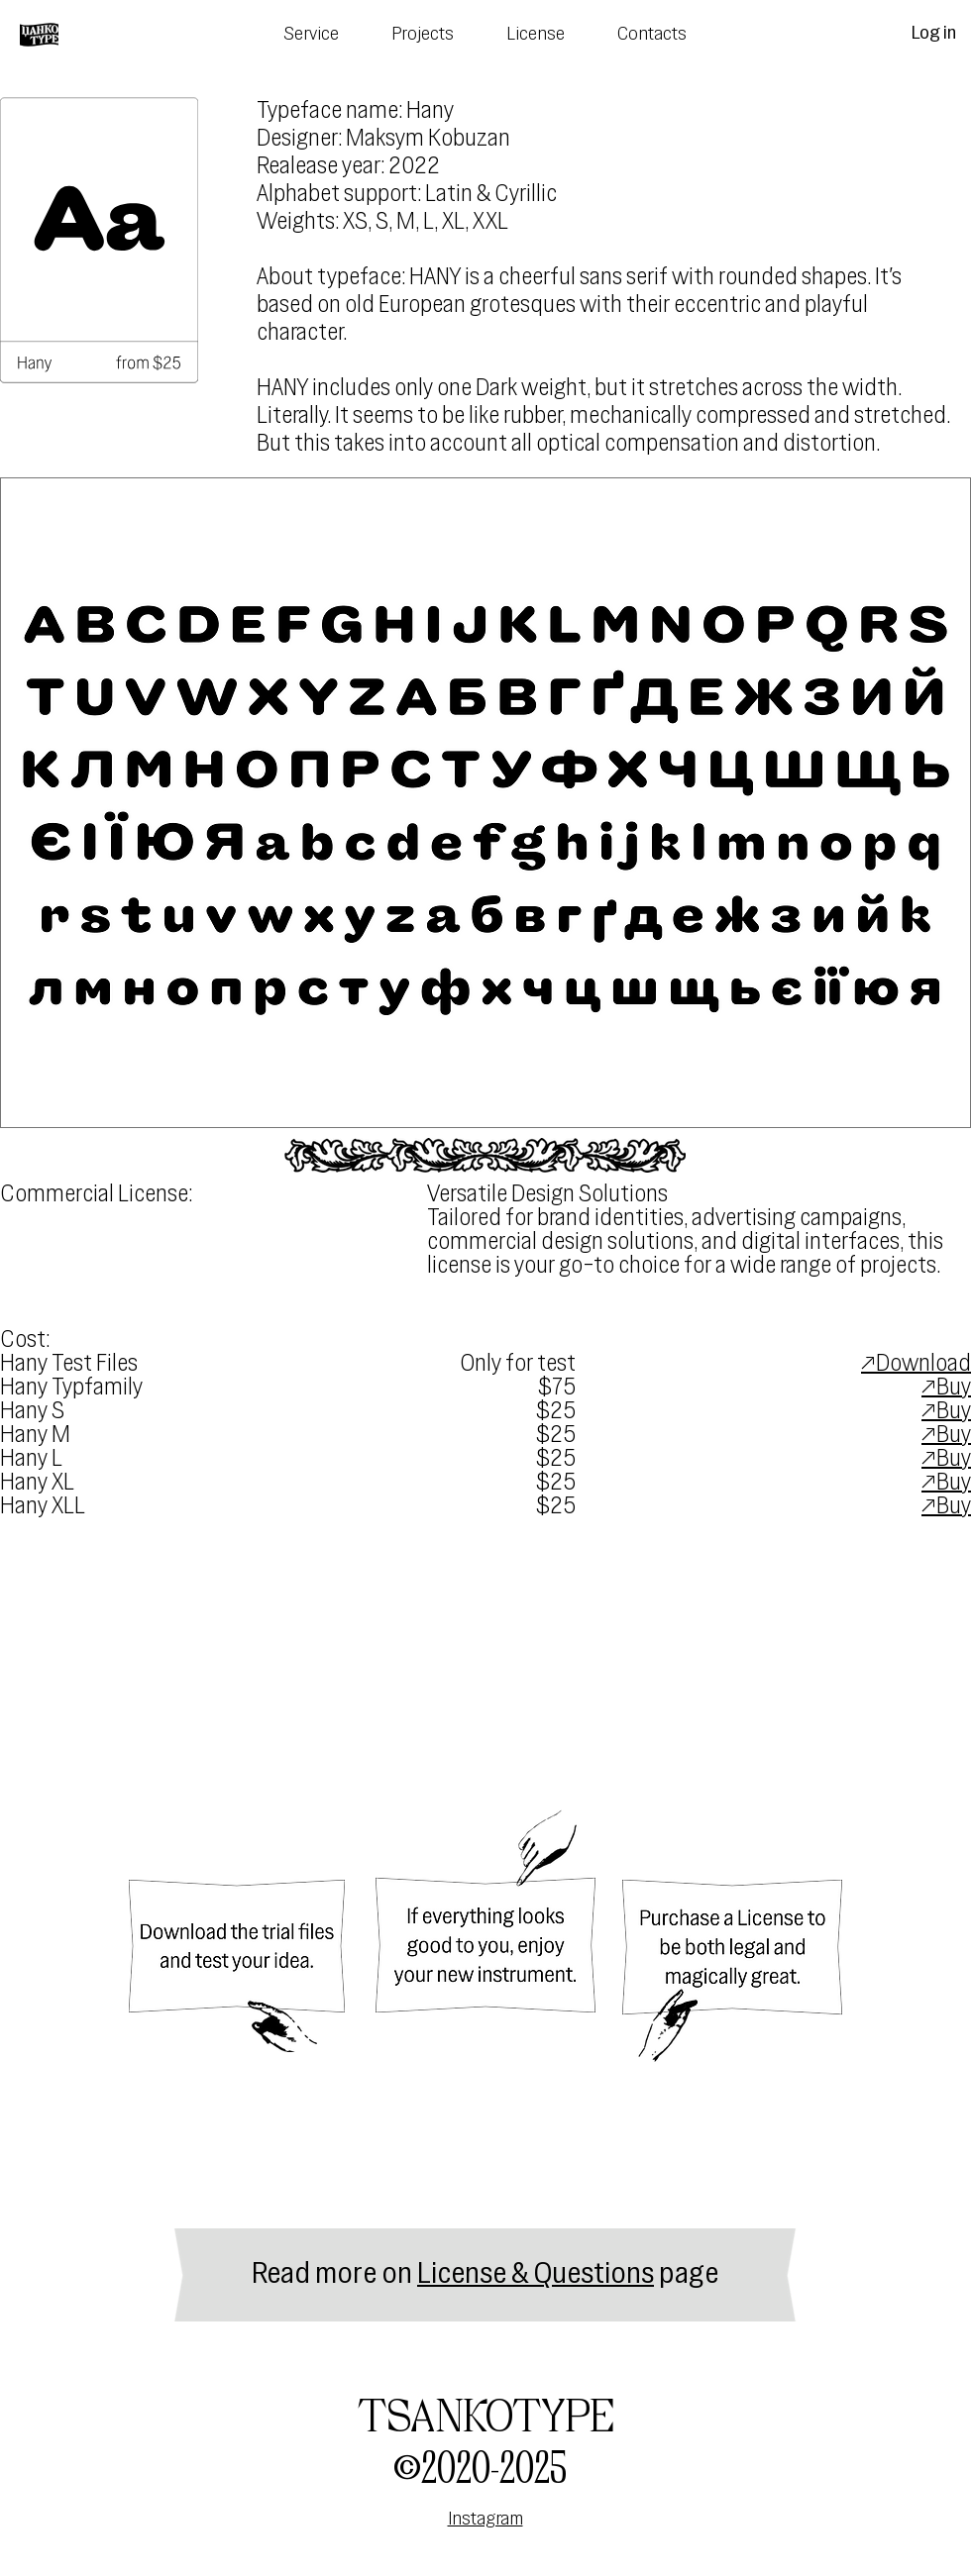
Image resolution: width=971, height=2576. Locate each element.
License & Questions (535, 2275)
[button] (485, 802)
